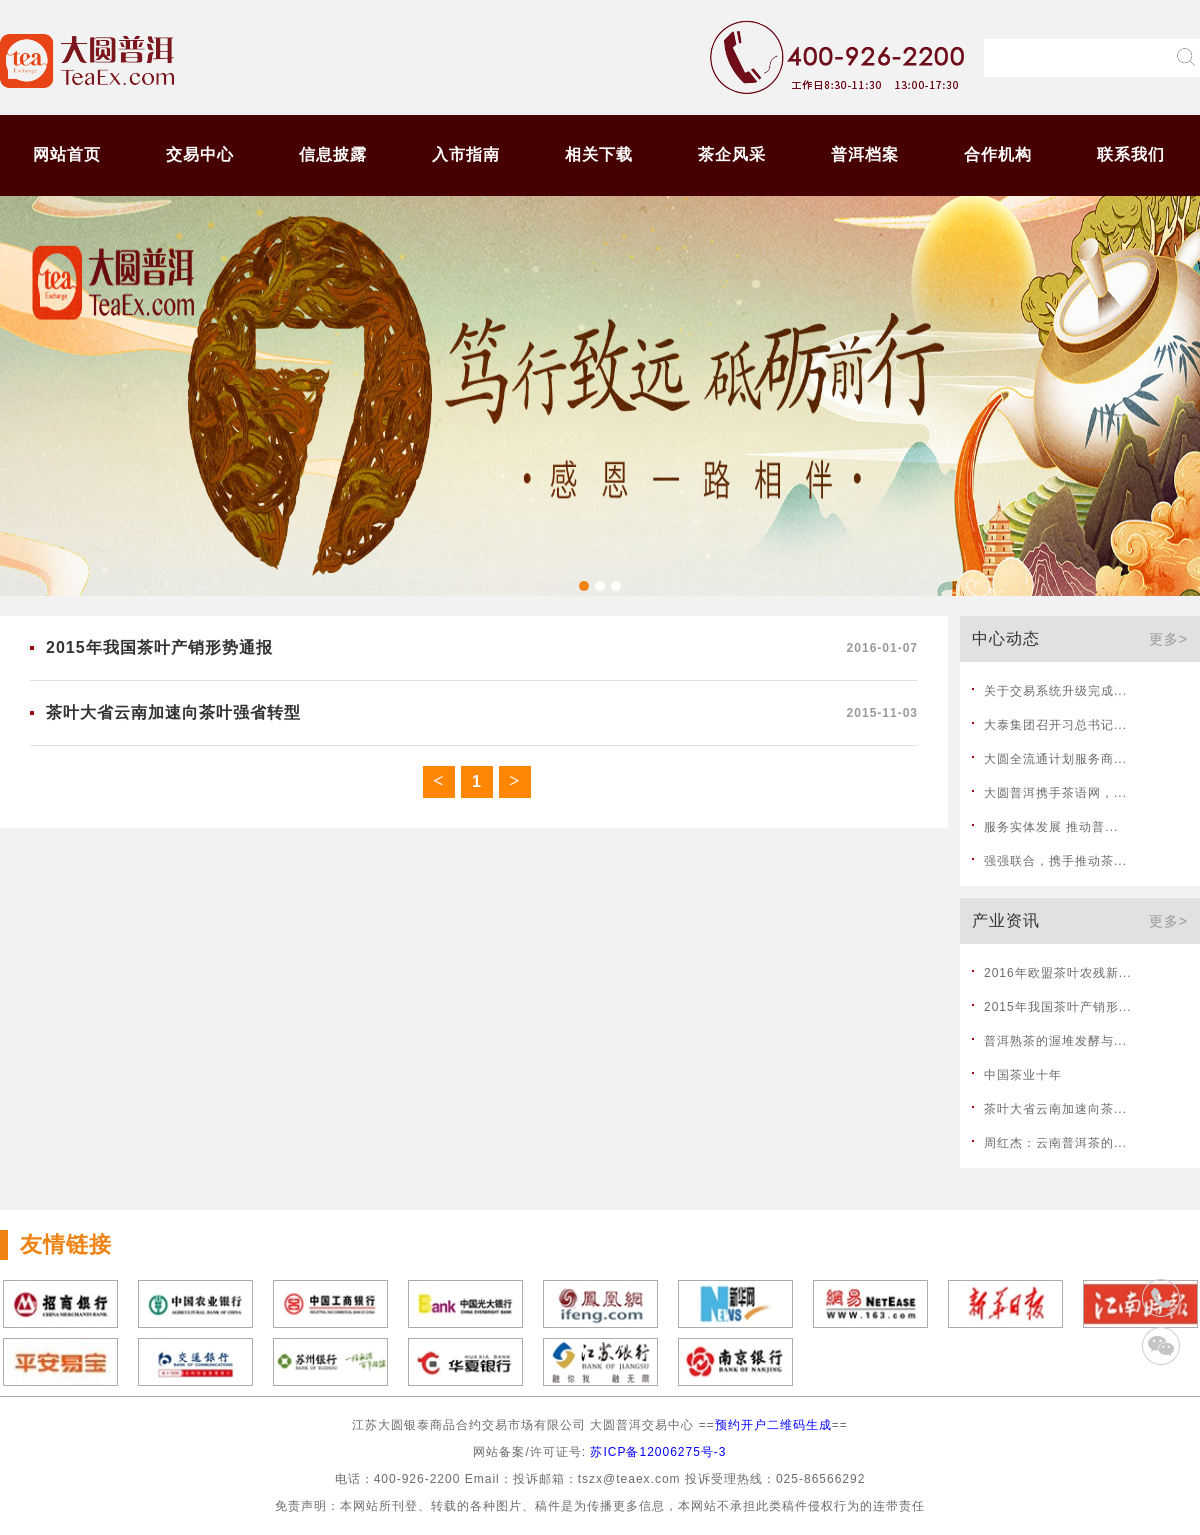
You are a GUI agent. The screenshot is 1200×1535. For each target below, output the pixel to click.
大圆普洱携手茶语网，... (1055, 793)
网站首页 (67, 154)
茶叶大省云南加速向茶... (1055, 1109)
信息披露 (333, 154)
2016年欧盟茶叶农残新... (1058, 973)
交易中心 (200, 154)
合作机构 (998, 154)
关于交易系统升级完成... (1055, 691)
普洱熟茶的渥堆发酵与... (1055, 1041)
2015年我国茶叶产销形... (1058, 1007)
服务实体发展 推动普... (1051, 827)
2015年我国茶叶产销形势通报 (159, 647)
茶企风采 (732, 154)
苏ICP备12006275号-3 (658, 1452)
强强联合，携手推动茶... (1055, 861)
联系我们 (1131, 154)
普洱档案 (865, 154)
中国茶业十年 (1023, 1075)
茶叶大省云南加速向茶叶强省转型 (173, 712)
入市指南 (466, 154)
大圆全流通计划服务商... (1055, 759)
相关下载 (599, 154)
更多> (1168, 639)
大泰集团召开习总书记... (1055, 725)
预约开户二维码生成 (773, 1425)
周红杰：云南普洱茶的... (1055, 1143)
